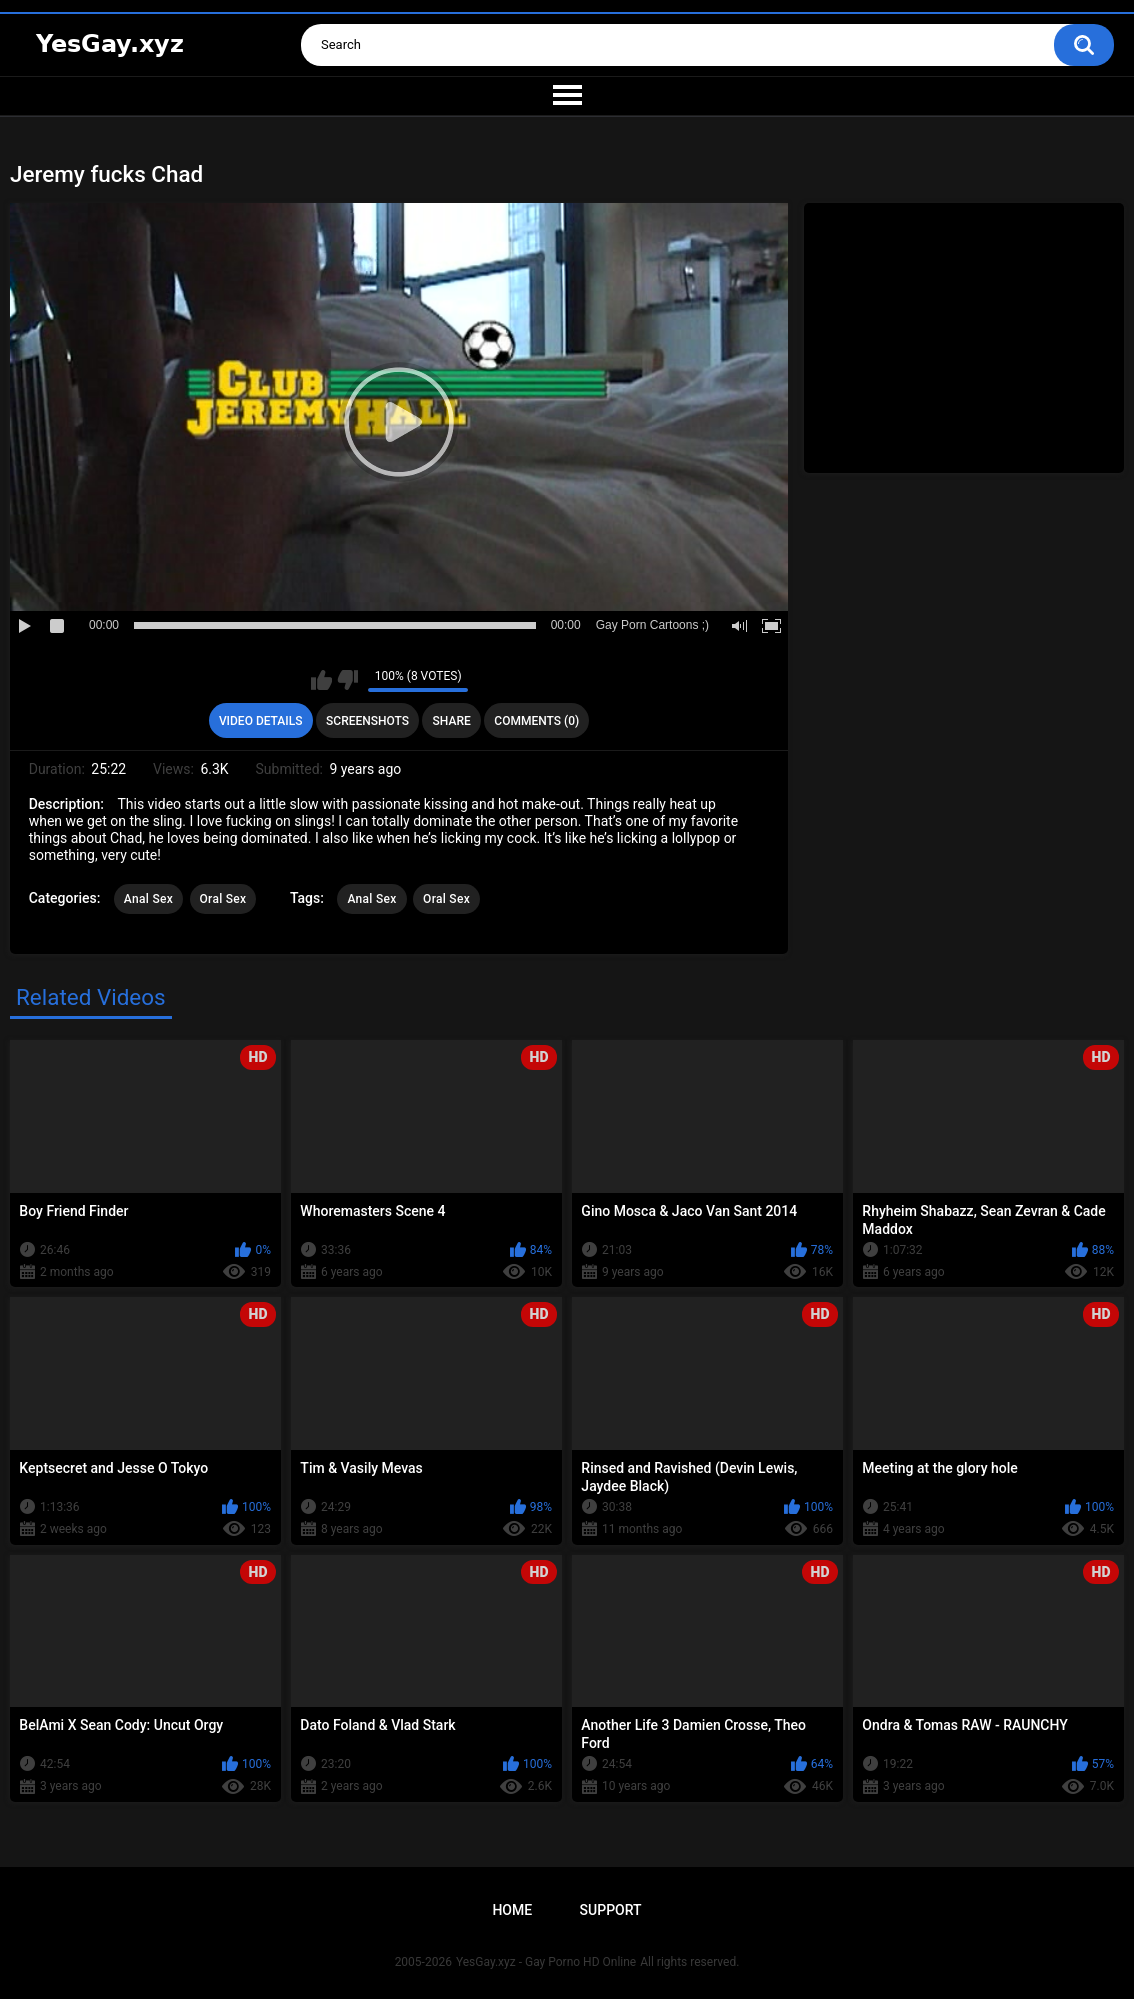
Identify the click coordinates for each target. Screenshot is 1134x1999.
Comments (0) (536, 721)
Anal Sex (148, 899)
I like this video (321, 680)
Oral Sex (223, 899)
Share (452, 721)
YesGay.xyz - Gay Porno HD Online (546, 1962)
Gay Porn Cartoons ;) (652, 625)
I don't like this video (347, 680)
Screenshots (367, 721)
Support (611, 1910)
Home (512, 1910)
